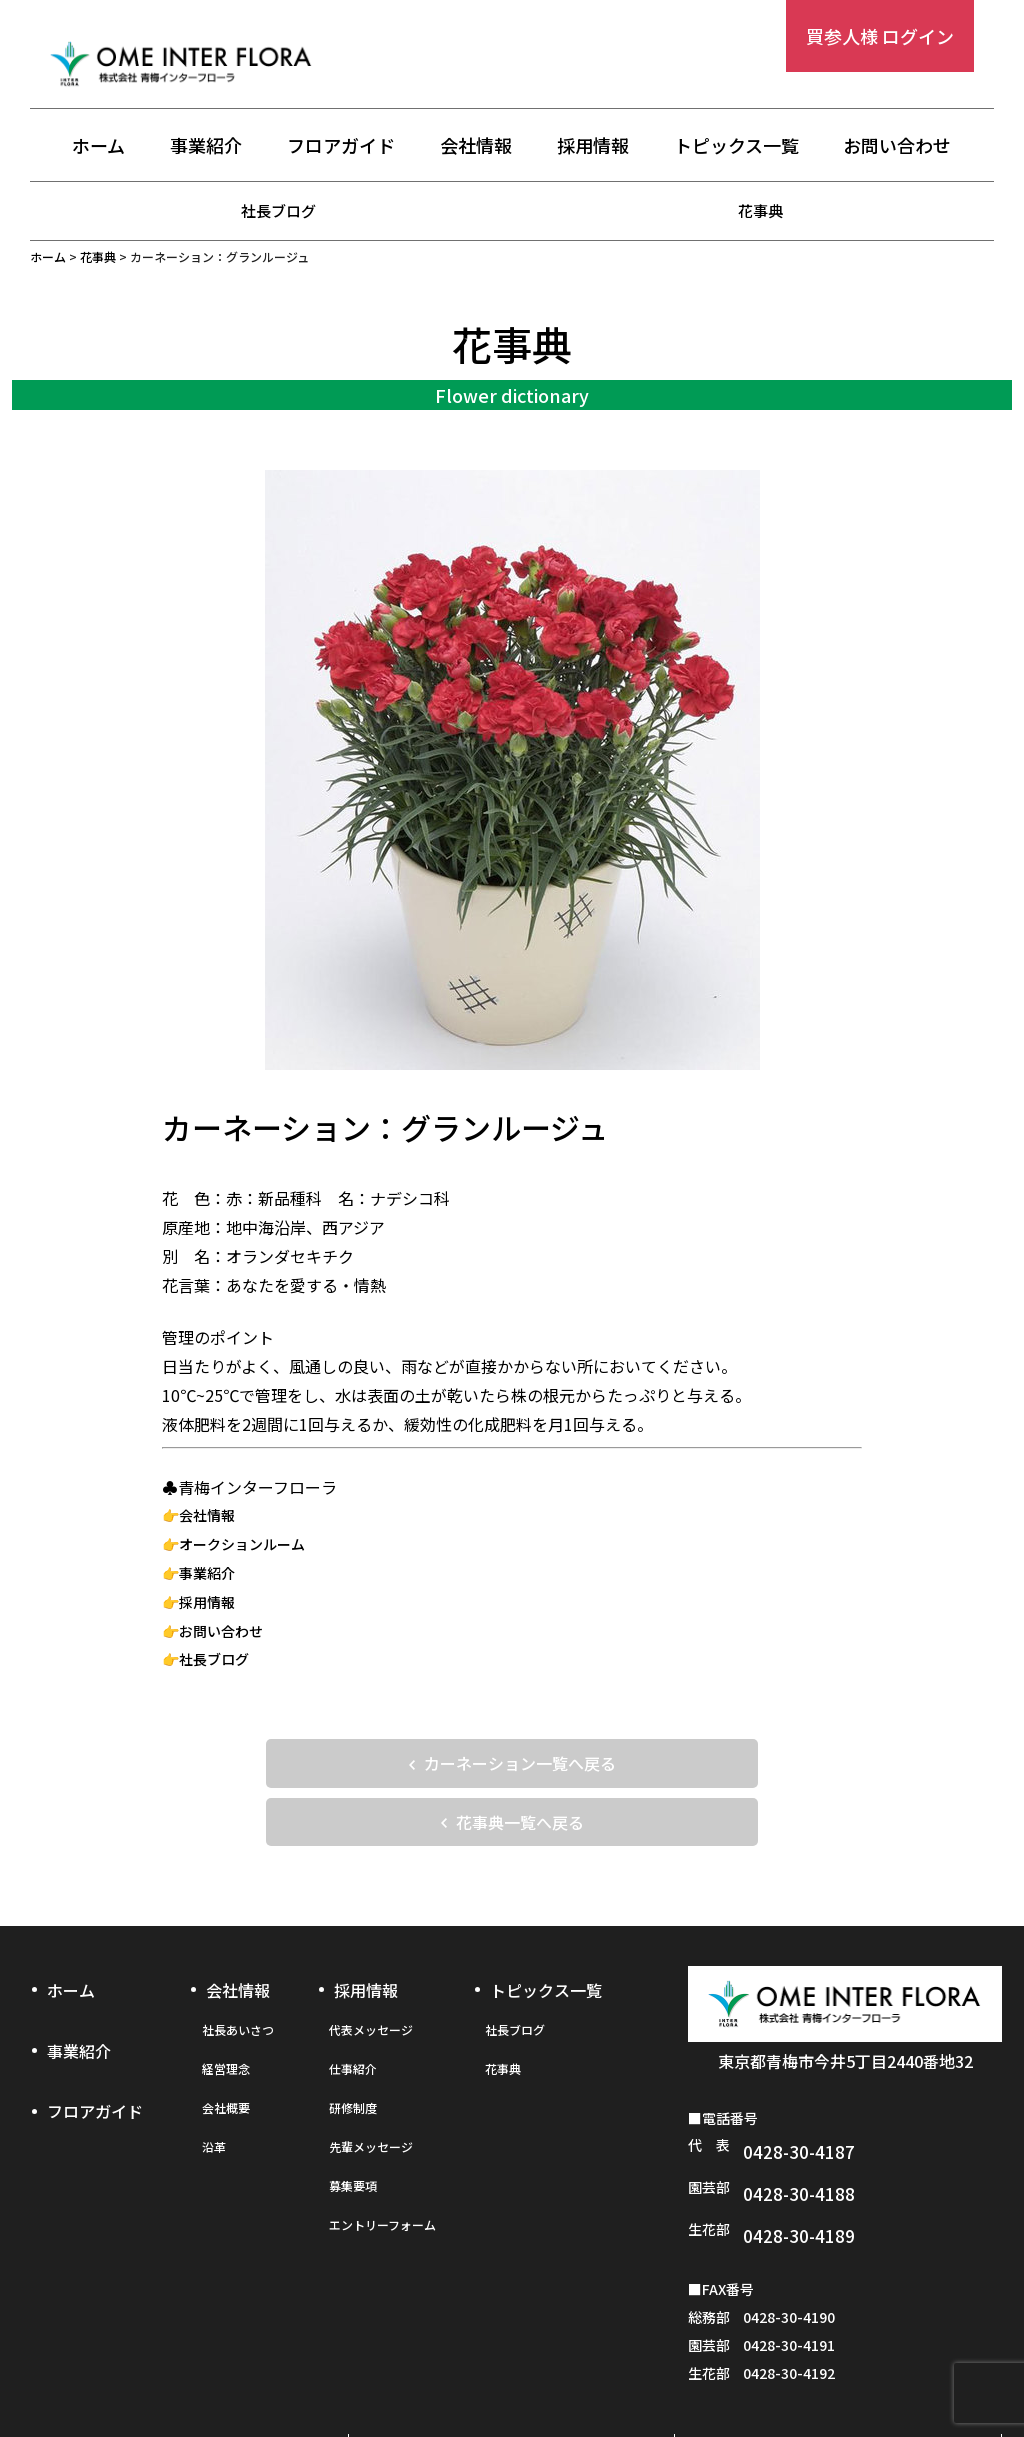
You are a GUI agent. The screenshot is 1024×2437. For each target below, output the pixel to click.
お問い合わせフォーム (838, 2374)
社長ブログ (279, 210)
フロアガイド (341, 147)
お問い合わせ (897, 147)
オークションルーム (242, 1544)
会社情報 (476, 147)
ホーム (98, 147)
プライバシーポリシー (512, 2374)
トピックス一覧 (736, 147)
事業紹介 (206, 147)
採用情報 (593, 147)
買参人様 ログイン (880, 36)
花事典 (761, 210)
